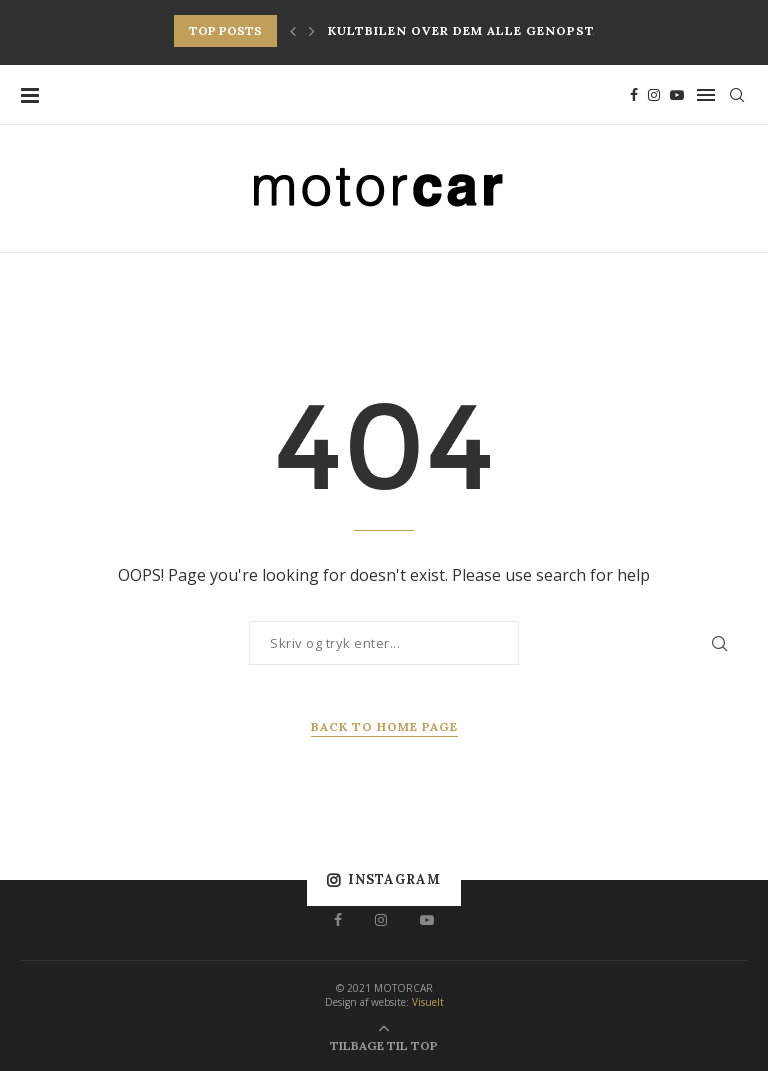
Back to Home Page (384, 726)
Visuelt (428, 1002)
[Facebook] (634, 95)
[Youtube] (677, 95)
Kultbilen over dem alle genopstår (469, 30)
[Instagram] (654, 95)
